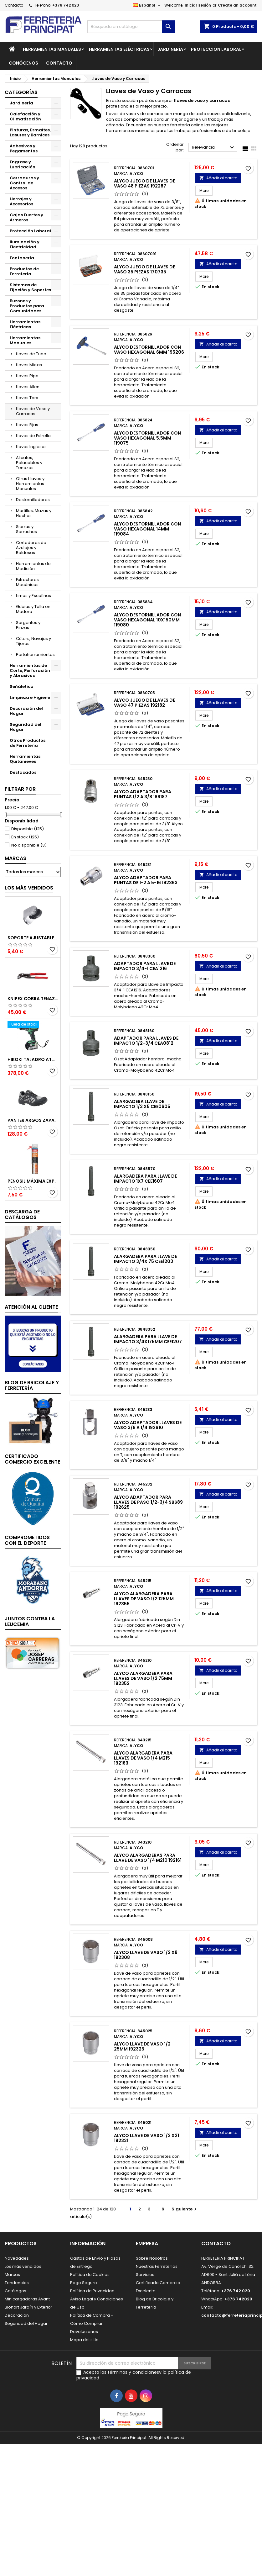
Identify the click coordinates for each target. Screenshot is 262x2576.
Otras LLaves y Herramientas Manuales (30, 484)
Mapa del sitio (84, 2340)
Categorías (21, 92)
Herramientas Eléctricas (119, 49)
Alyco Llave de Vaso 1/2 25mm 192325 (142, 2046)
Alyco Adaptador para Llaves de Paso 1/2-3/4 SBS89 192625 (148, 1502)
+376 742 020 (65, 5)
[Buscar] (131, 26)
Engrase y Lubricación (22, 164)
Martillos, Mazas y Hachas (33, 513)
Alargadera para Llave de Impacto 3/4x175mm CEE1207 (148, 1339)
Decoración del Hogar (26, 710)
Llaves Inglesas (31, 447)
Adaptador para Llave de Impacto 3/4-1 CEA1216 (145, 966)
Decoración (17, 2315)
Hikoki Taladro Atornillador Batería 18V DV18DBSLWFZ (33, 1059)
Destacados (23, 772)
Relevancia (214, 147)
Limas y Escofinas (33, 596)
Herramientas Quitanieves (25, 758)
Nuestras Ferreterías (156, 2266)
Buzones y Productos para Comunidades (27, 306)
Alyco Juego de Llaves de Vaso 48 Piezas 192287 (144, 183)
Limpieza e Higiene (30, 697)
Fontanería (22, 258)
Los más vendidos (29, 887)
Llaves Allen (27, 387)
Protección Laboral (216, 49)
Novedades (17, 2258)
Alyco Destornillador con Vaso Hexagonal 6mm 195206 (149, 349)
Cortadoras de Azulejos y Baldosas (31, 548)
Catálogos (15, 2291)
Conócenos (23, 63)
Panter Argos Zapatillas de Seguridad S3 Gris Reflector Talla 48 (33, 1120)
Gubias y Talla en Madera (33, 609)
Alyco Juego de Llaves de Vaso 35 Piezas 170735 (144, 269)
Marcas (15, 858)
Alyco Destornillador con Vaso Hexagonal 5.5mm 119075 (147, 438)
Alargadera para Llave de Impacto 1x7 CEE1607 (145, 1178)
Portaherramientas (35, 654)
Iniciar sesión (198, 5)
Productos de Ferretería (24, 271)
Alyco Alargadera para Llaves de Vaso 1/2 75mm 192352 (143, 1678)
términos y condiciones (133, 2372)
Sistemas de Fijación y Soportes (30, 287)
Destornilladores (33, 500)
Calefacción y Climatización (25, 116)
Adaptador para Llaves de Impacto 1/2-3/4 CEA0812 (146, 1040)
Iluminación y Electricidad (24, 244)
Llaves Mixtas (29, 365)
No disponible (29, 845)
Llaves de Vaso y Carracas (33, 411)
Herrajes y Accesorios (21, 201)
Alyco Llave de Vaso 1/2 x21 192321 (146, 2138)
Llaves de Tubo (31, 354)
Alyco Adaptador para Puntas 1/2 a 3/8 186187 (142, 794)
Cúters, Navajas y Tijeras (33, 641)
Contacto (14, 5)
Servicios (145, 2275)
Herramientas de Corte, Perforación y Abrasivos (30, 670)
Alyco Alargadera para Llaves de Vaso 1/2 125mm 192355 (144, 1599)
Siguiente (185, 2209)
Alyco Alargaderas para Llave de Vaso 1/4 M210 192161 (148, 1857)
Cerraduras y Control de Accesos (24, 183)
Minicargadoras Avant (27, 2299)
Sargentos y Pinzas (28, 625)
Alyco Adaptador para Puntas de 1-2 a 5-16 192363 (145, 880)
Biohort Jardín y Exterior (28, 2307)
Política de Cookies (90, 2275)
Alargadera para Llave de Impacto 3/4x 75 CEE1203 (145, 1258)
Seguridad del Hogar (25, 726)
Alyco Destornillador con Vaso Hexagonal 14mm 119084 (147, 529)
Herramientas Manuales (52, 49)
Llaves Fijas (27, 425)
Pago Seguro (83, 2283)
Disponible (27, 829)
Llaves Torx (27, 398)
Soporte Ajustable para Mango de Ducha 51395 (33, 937)
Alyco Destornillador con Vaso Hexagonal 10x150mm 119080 (147, 620)
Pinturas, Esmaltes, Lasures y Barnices (30, 132)
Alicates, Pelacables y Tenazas (29, 463)
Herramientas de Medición (33, 566)
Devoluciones (84, 2332)
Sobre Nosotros (152, 2258)
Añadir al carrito (218, 178)
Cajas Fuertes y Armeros (26, 217)
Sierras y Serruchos (26, 529)
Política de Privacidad (92, 2291)
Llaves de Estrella (33, 436)
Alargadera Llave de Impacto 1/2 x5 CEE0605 (142, 1104)
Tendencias (17, 2283)
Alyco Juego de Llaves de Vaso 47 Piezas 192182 (144, 702)
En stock (25, 837)
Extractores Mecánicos (27, 582)
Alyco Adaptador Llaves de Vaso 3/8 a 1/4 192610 (148, 1425)
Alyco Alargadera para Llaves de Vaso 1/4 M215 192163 (143, 1758)
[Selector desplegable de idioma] (147, 5)
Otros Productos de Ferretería (27, 742)
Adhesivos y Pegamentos (24, 148)
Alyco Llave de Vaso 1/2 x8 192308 (145, 1955)
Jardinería (170, 49)
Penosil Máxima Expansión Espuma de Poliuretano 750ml (33, 1181)
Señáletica (21, 686)
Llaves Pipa (27, 376)
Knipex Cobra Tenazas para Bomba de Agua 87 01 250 (33, 998)
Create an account (237, 5)
